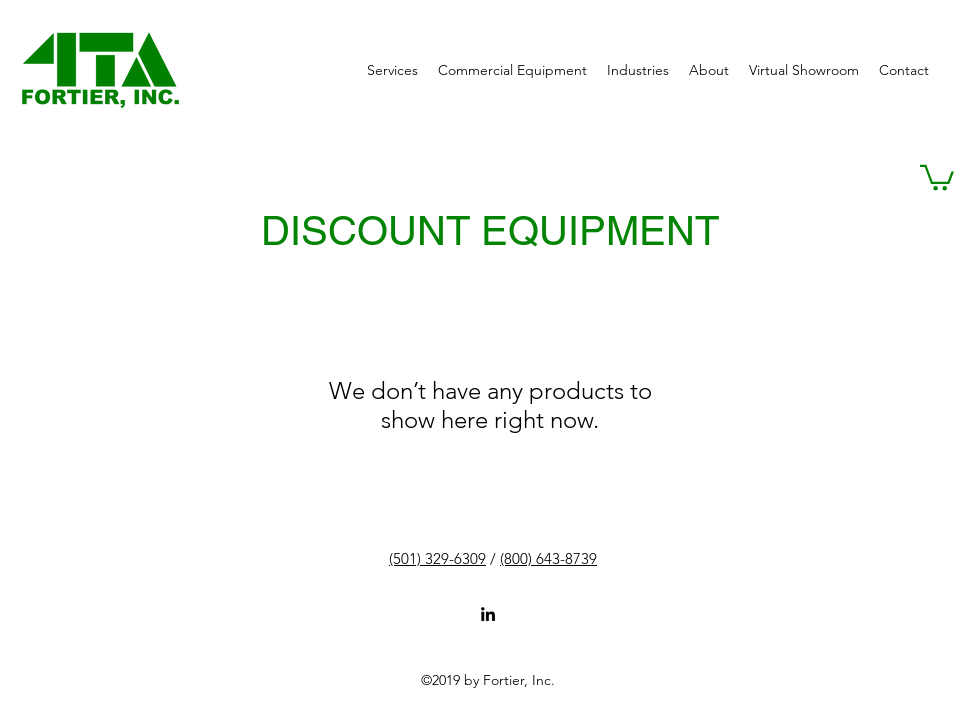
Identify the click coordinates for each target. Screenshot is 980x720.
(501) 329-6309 (437, 558)
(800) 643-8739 (548, 558)
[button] (937, 176)
